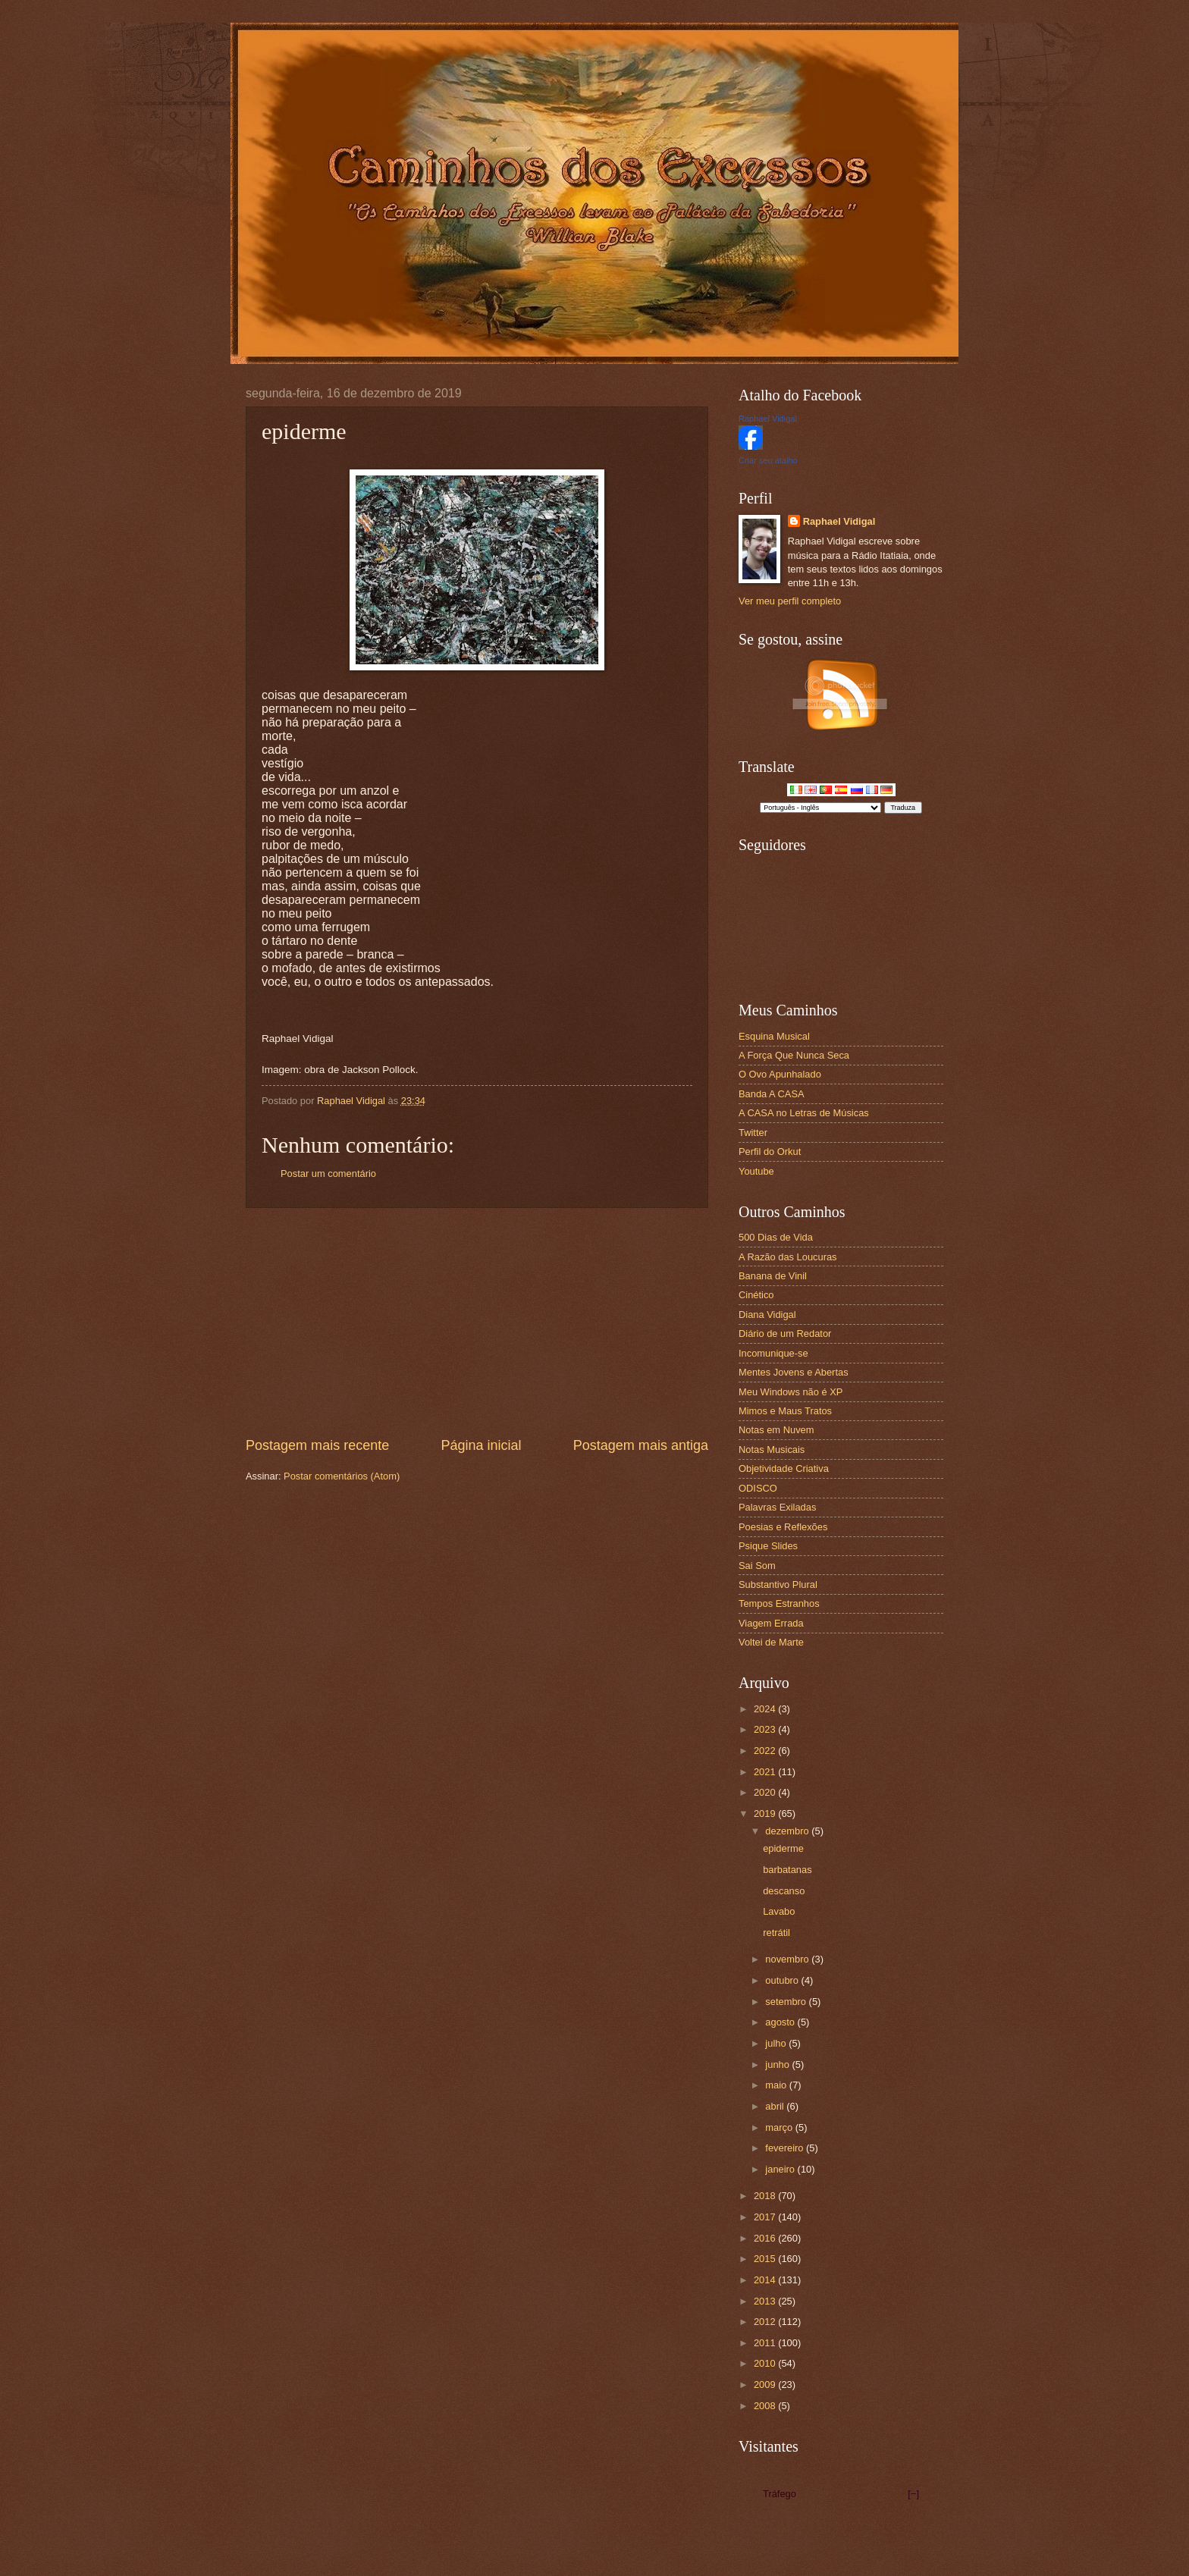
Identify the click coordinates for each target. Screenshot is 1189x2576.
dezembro (788, 1831)
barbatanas (787, 1869)
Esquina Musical (774, 1036)
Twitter (753, 1132)
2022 (766, 1750)
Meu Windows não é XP (790, 1392)
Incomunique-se (773, 1353)
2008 (766, 2405)
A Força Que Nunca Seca (794, 1055)
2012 (766, 2321)
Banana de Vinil (773, 1276)
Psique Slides (768, 1546)
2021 (766, 1771)
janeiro (781, 2169)
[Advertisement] (477, 1322)
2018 (766, 2195)
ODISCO (758, 1488)
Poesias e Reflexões (783, 1527)
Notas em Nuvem (776, 1429)
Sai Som (757, 1565)
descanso (784, 1891)
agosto (781, 2022)
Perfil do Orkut (770, 1151)
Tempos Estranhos (779, 1603)
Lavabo (779, 1911)
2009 (766, 2384)
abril (775, 2106)
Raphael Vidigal (768, 418)
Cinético (756, 1295)
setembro (786, 2001)
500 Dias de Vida (776, 1237)
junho (778, 2064)
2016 (766, 2238)
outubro (783, 1980)
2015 (766, 2258)
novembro (788, 1959)
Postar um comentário (328, 1173)
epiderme (783, 1848)
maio (777, 2085)
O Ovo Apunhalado (780, 1074)
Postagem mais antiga (640, 1445)
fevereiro (785, 2148)
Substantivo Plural (778, 1584)
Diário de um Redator (785, 1333)
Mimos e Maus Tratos (785, 1411)
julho (777, 2043)
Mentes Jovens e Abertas (794, 1372)
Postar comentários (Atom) (342, 1476)
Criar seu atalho (768, 460)
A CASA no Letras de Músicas (804, 1113)
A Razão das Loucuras (788, 1257)
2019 (766, 1813)
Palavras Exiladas (777, 1507)
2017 (766, 2217)
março (780, 2127)
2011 (766, 2343)
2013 (766, 2301)
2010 (766, 2363)
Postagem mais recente (317, 1445)
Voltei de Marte (771, 1642)
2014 (766, 2280)
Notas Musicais (772, 1449)
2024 (766, 1709)
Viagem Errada (771, 1623)
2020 (766, 1792)
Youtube (756, 1171)
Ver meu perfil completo (790, 601)
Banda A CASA (772, 1094)
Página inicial (481, 1445)
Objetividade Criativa (784, 1468)
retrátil (776, 1932)
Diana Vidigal (767, 1314)
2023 (766, 1729)
